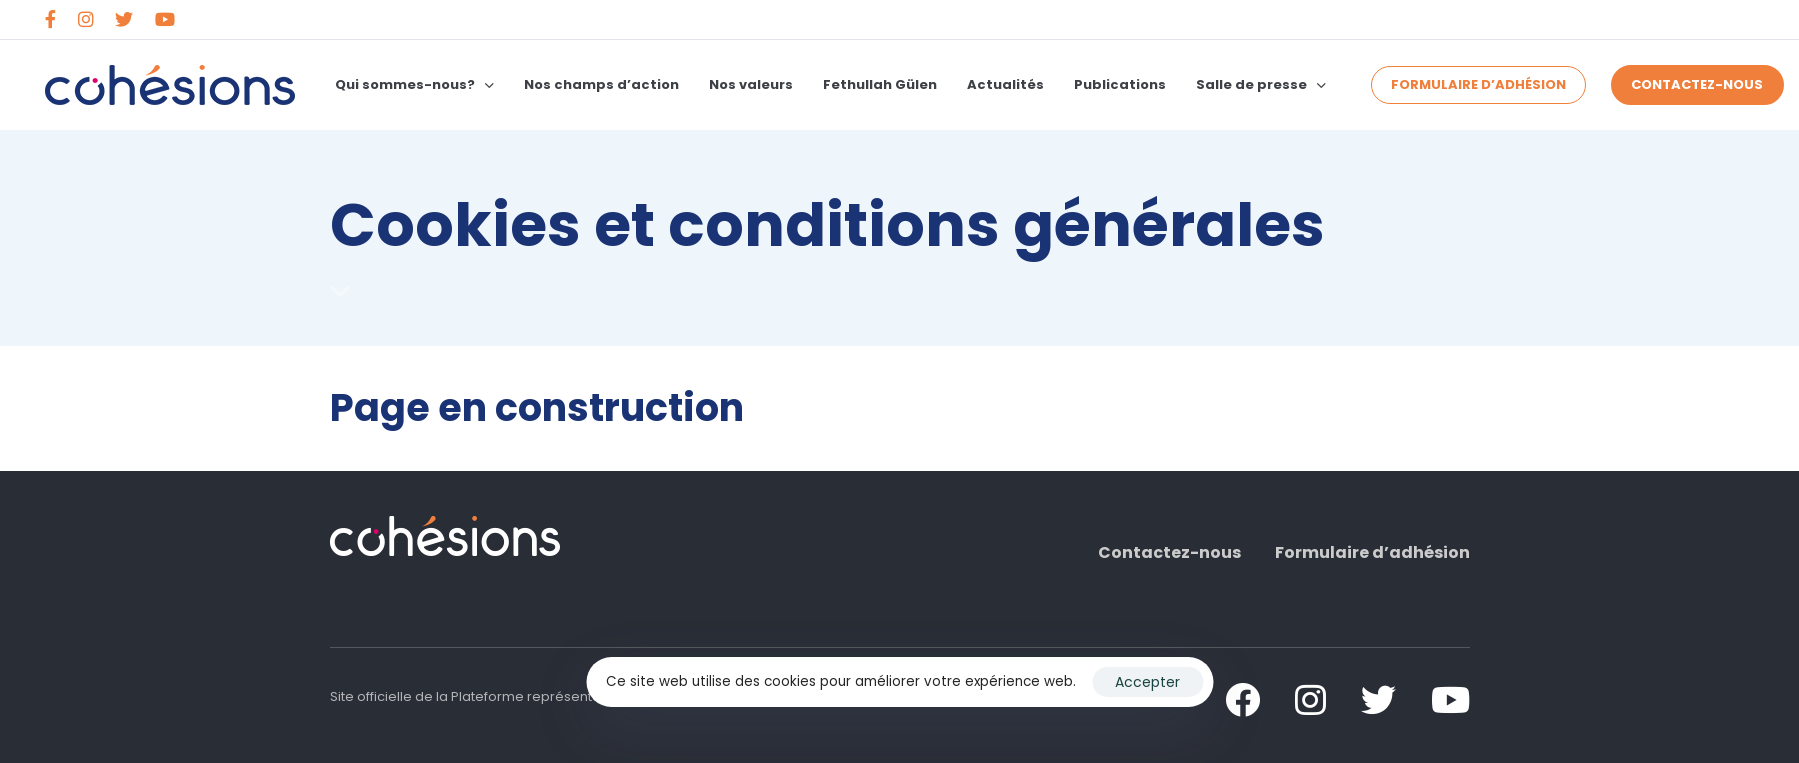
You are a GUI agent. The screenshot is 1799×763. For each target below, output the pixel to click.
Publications (1120, 84)
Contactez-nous (1169, 553)
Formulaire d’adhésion (1372, 553)
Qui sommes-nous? (414, 84)
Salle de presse (1261, 84)
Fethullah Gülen (880, 84)
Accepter (1147, 682)
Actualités (1005, 84)
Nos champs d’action (601, 84)
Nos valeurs (751, 84)
